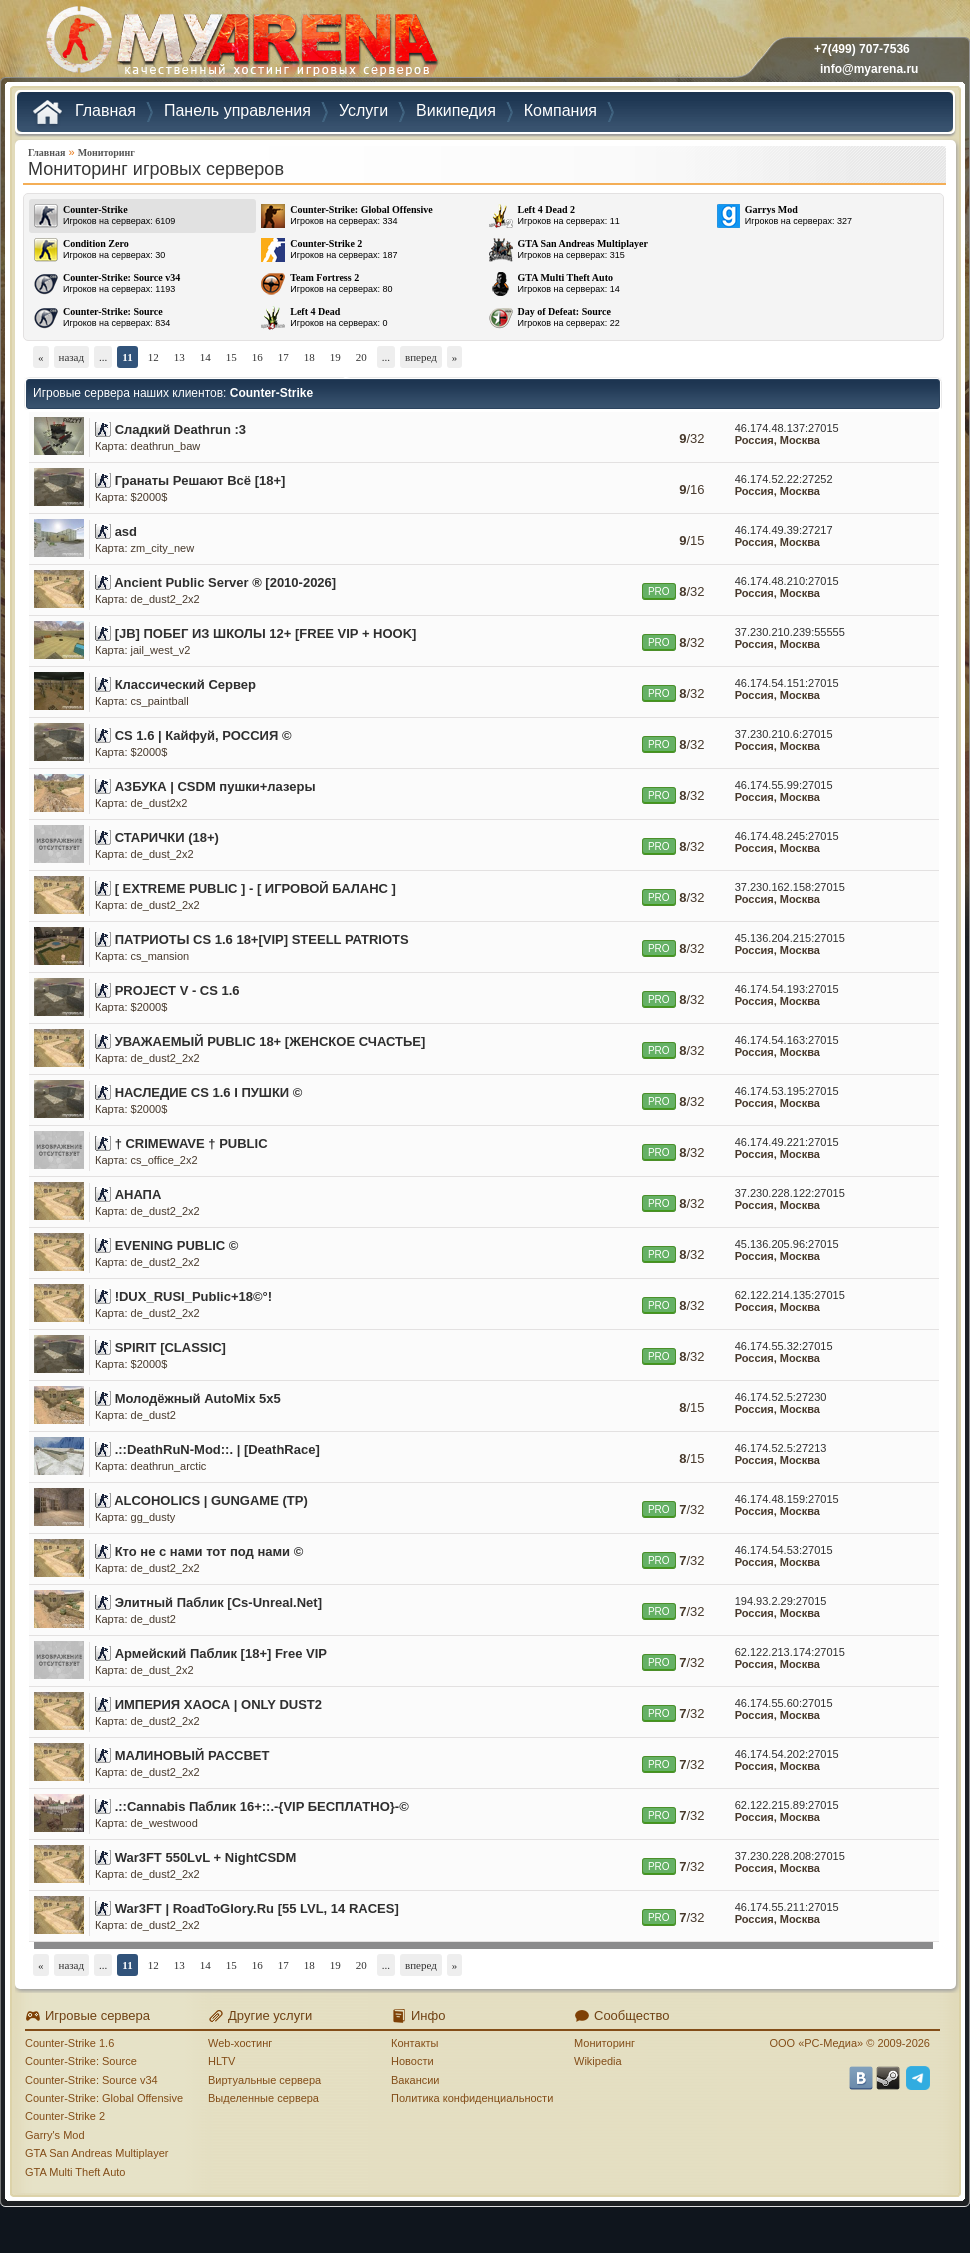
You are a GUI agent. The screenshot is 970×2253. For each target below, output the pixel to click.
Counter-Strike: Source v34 (91, 2080)
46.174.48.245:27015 (787, 836)
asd (126, 531)
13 (179, 357)
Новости (412, 2061)
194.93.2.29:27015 (781, 1601)
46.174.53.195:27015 (787, 1091)
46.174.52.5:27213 (781, 1448)
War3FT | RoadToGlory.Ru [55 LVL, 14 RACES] (257, 1908)
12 (153, 357)
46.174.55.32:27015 (784, 1346)
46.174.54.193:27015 (787, 989)
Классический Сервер (185, 684)
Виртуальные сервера (264, 2080)
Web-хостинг (240, 2043)
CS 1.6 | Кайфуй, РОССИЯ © (203, 735)
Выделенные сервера (263, 2098)
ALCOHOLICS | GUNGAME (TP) (211, 1500)
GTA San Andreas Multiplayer (96, 2153)
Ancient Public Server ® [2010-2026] (225, 582)
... (103, 357)
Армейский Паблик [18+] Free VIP (221, 1653)
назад (72, 357)
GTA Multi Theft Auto (75, 2172)
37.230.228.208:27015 (790, 1856)
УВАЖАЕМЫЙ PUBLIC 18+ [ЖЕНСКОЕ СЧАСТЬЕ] (270, 1041)
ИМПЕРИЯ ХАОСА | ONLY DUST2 (218, 1704)
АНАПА (138, 1194)
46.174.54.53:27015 (784, 1550)
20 (361, 357)
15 (231, 357)
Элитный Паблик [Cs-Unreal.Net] (218, 1602)
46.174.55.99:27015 (784, 785)
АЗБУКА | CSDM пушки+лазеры (215, 786)
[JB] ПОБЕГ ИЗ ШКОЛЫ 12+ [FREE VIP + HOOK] (266, 633)
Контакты (415, 2043)
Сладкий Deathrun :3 (180, 429)
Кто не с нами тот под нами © (209, 1551)
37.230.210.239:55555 (790, 632)
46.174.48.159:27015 (787, 1499)
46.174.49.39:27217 (784, 530)
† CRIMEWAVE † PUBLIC (191, 1143)
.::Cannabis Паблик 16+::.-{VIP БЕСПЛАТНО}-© (262, 1806)
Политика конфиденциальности (472, 2098)
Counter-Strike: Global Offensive (104, 2098)
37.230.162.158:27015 (790, 887)
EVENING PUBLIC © (177, 1245)
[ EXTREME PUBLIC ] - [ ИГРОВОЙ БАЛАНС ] (255, 888)
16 (257, 357)
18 (309, 357)
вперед (421, 357)
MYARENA (240, 44)
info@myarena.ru (869, 69)
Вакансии (415, 2080)
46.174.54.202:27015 (787, 1754)
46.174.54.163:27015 (787, 1040)
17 (283, 357)
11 (127, 357)
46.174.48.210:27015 (787, 581)
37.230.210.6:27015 (784, 734)
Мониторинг (106, 152)
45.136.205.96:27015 (787, 1244)
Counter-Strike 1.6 (69, 2043)
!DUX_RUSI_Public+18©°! (193, 1296)
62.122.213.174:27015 (790, 1652)
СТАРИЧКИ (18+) (167, 837)
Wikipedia (598, 2061)
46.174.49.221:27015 (787, 1142)
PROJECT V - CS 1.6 (177, 990)
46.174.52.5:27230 (781, 1397)
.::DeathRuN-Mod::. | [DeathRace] (217, 1449)
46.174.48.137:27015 (787, 428)
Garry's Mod (55, 2135)
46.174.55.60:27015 (784, 1703)
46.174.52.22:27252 (784, 479)
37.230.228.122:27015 (790, 1193)
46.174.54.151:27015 (787, 683)
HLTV (221, 2061)
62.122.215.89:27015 (787, 1805)
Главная (46, 152)
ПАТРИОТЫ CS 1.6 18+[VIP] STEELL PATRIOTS (262, 939)
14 (205, 357)
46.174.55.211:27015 (787, 1907)
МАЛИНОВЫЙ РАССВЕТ (192, 1755)
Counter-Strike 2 (65, 2116)
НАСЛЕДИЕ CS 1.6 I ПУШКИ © (209, 1092)
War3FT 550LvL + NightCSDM (206, 1857)
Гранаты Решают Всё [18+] (200, 480)
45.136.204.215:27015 (790, 938)
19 (335, 357)
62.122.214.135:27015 (790, 1295)
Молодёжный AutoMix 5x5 (198, 1398)
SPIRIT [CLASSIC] (170, 1347)
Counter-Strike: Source (81, 2061)
